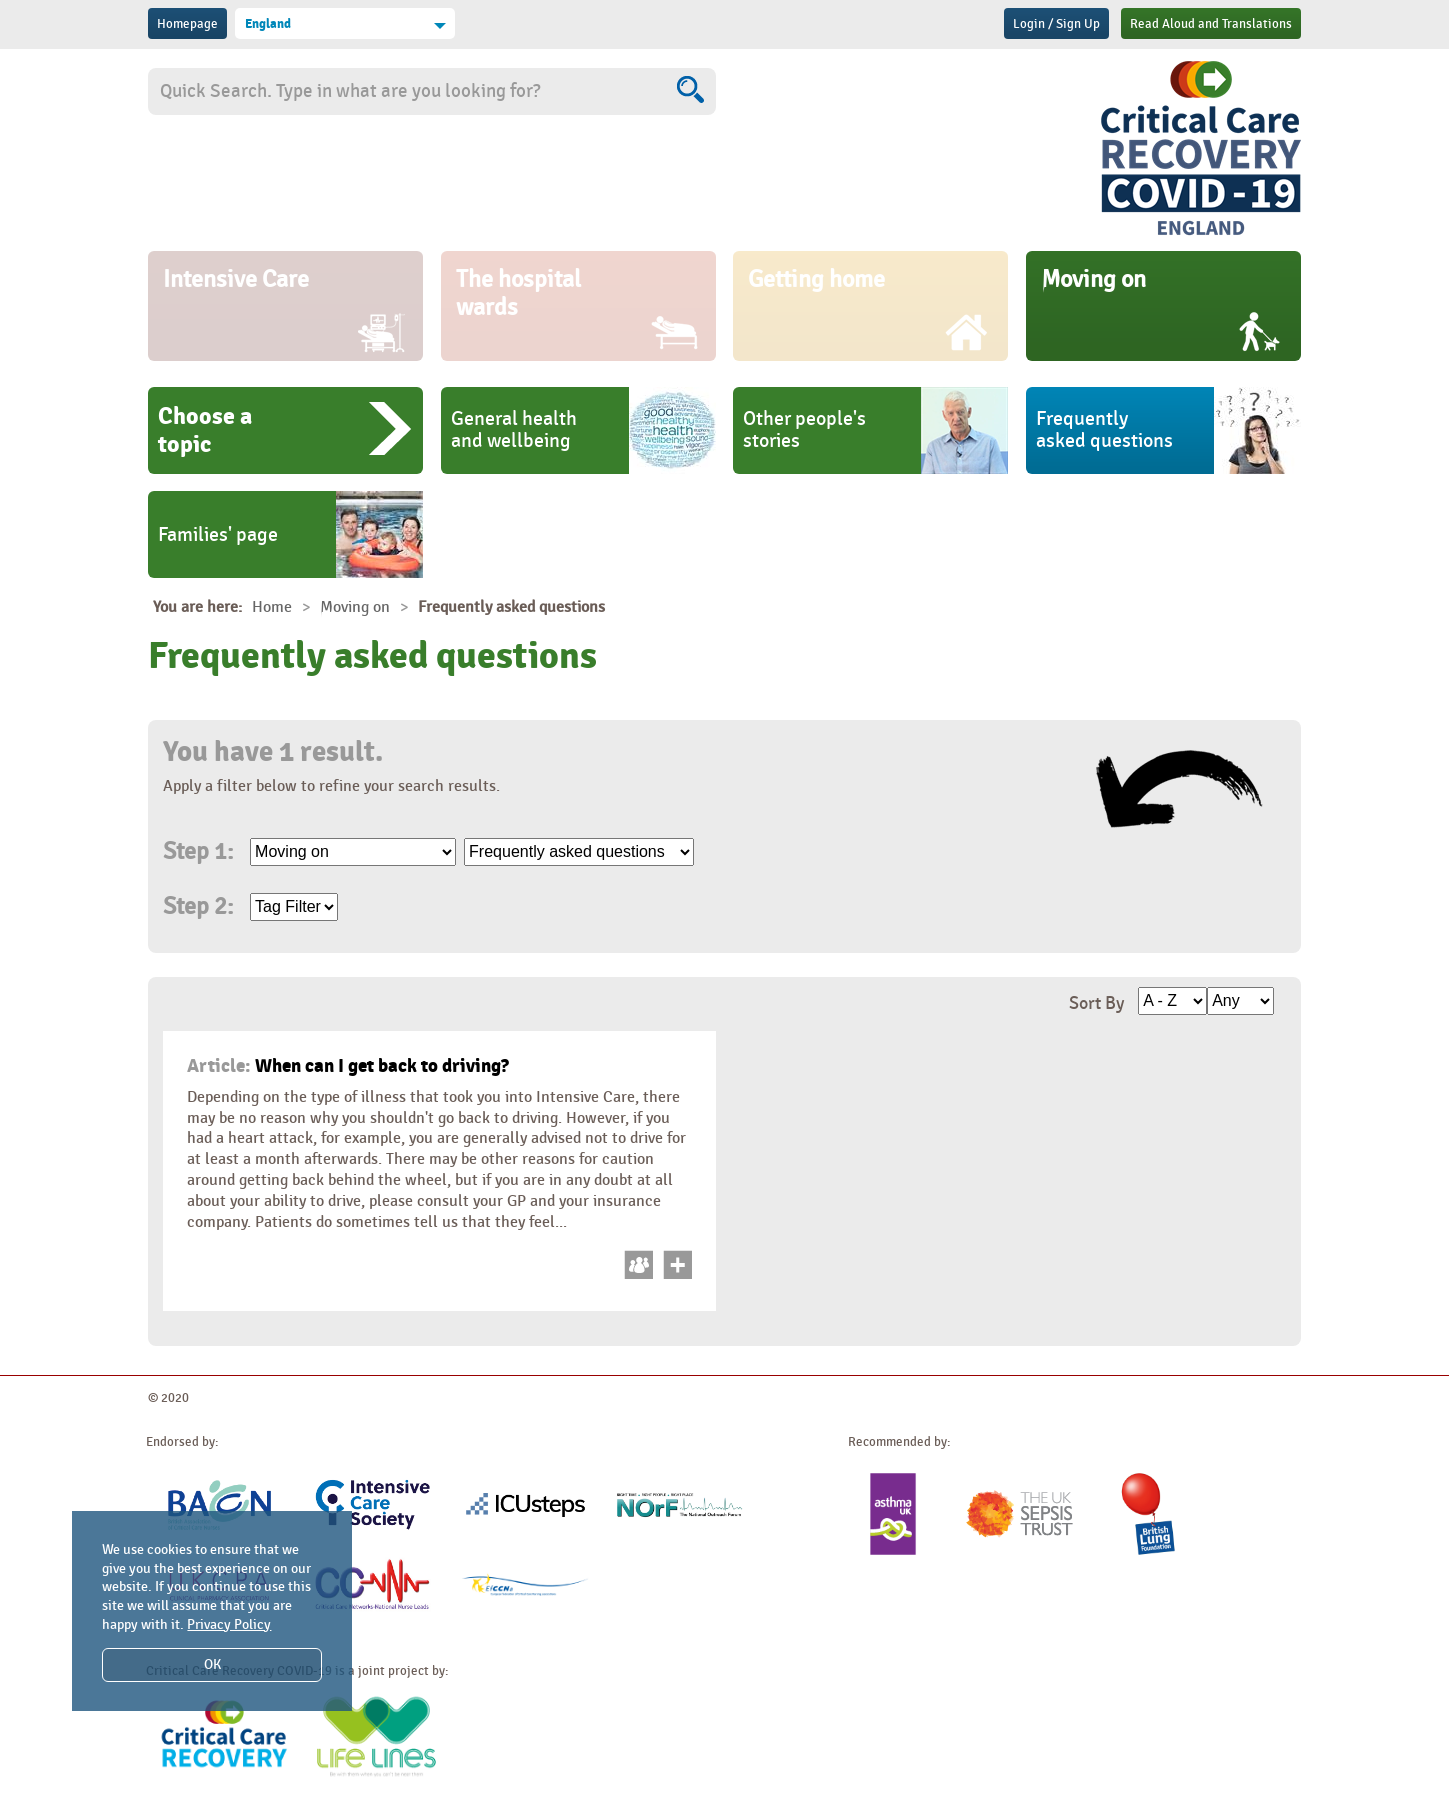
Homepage (187, 24)
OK (212, 1664)
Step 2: (198, 907)
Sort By (1096, 1003)
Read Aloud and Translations (1211, 24)
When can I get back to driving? (348, 1066)
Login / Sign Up (1056, 24)
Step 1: (198, 852)
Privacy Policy (229, 1624)
